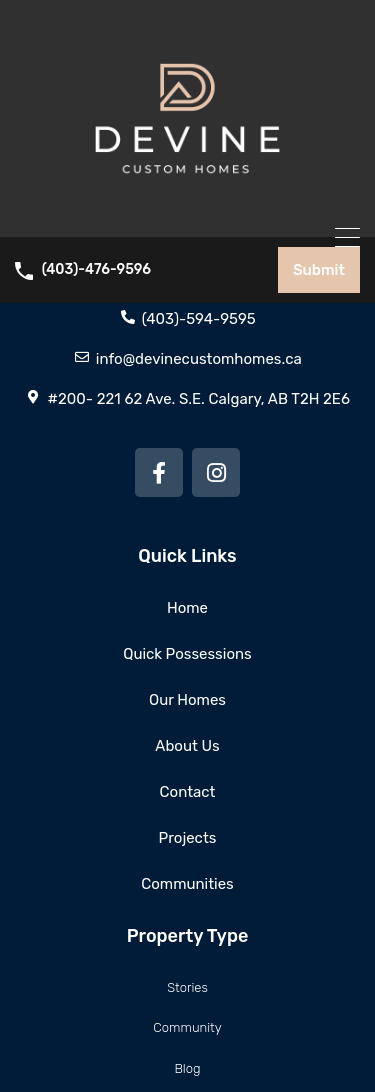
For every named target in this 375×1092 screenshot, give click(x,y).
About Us (187, 746)
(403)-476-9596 (96, 270)
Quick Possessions (187, 654)
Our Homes (187, 700)
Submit (319, 270)
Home (187, 608)
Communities (187, 884)
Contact (188, 792)
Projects (188, 838)
